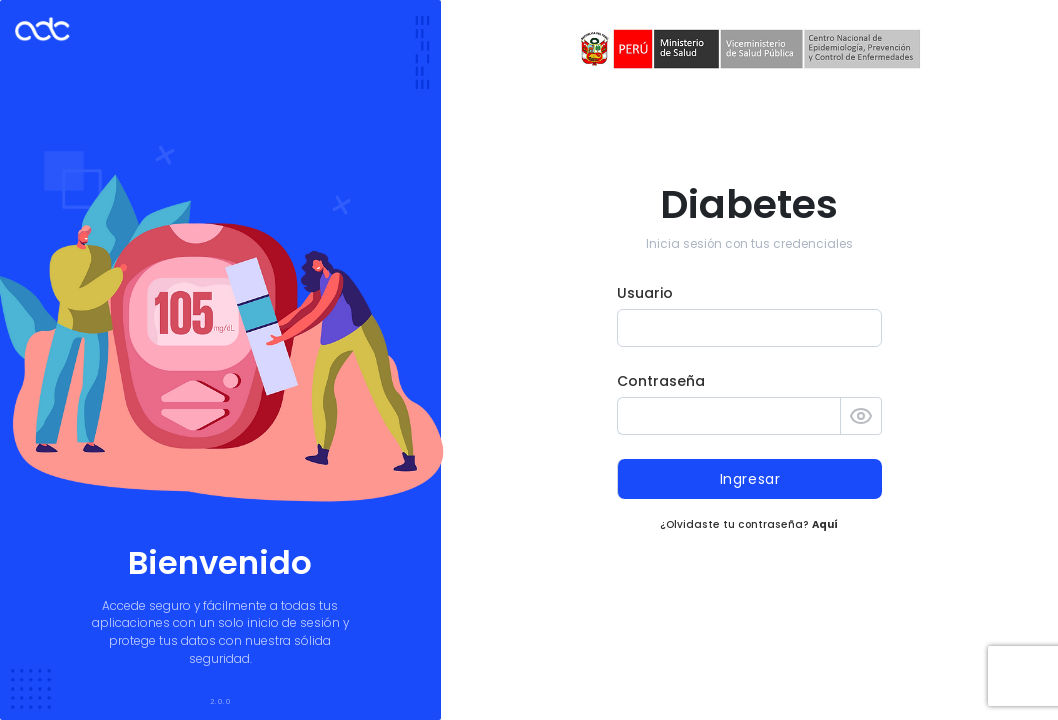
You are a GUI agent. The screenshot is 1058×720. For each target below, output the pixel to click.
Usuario (645, 293)
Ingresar (750, 479)
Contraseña (661, 381)
